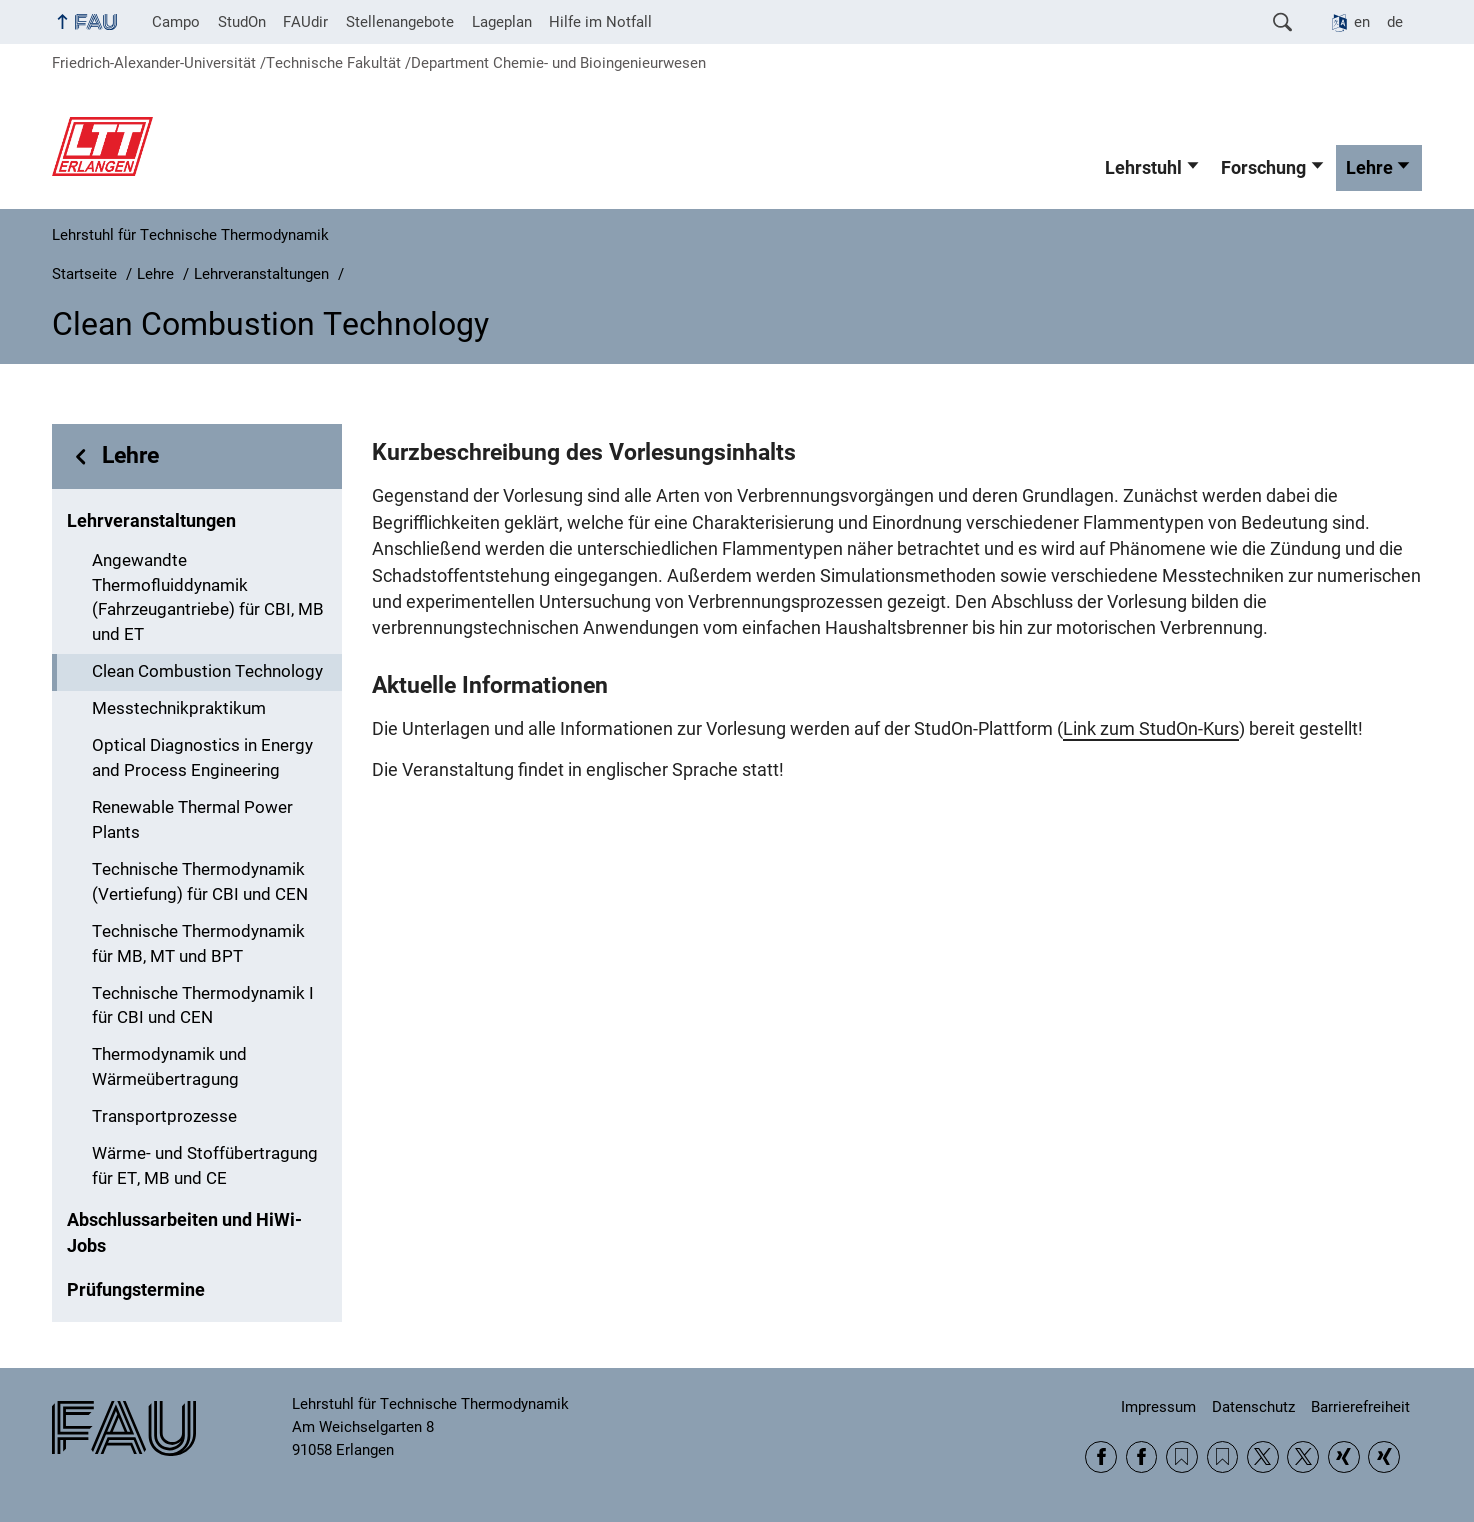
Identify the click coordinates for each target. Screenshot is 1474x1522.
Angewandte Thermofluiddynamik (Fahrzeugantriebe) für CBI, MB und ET (208, 597)
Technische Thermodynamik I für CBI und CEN (203, 1006)
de (1395, 22)
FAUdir (305, 22)
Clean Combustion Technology (207, 671)
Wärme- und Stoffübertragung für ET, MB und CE (205, 1166)
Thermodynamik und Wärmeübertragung (169, 1067)
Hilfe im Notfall (600, 22)
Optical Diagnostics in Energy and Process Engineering (202, 758)
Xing (1344, 1457)
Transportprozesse (164, 1116)
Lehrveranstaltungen (151, 521)
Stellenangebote (400, 22)
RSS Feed (1182, 1457)
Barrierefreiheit (1360, 1407)
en (1362, 22)
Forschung (1263, 168)
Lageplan (502, 22)
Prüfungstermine (136, 1290)
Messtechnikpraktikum (179, 708)
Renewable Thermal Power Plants (192, 820)
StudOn (242, 22)
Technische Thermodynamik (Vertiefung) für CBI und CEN (200, 882)
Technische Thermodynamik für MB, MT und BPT (198, 944)
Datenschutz (1253, 1407)
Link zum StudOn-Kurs (1151, 729)
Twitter (1263, 1457)
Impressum (1158, 1407)
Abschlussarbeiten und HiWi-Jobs (184, 1233)
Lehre (1369, 168)
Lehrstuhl (1143, 168)
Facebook (1101, 1457)
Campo (176, 22)
